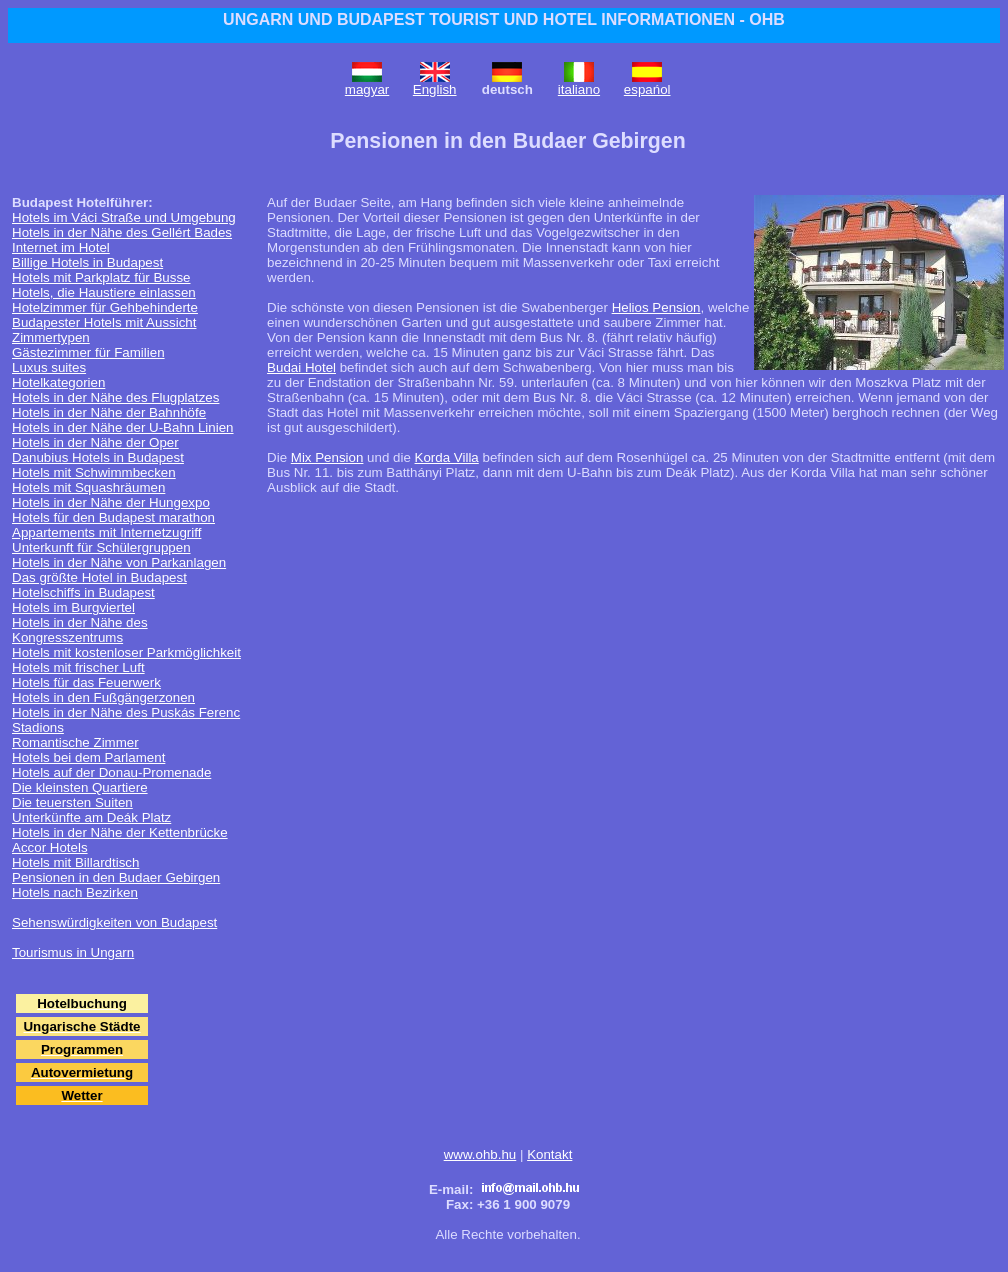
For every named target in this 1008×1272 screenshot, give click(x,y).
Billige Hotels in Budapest (87, 262)
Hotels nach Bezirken (75, 892)
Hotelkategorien (58, 382)
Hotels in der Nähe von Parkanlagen (119, 562)
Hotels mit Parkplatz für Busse (101, 277)
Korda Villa (447, 457)
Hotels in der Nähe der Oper (95, 442)
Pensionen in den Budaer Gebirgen (116, 877)
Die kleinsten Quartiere (80, 787)
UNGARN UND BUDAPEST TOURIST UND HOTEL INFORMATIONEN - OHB (504, 19)
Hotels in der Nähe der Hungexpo (111, 502)
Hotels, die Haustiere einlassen (104, 292)
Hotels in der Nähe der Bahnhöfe (109, 412)
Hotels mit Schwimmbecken (94, 472)
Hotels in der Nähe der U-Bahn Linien (123, 427)
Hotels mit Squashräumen (88, 487)
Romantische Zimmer (75, 742)
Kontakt (549, 1154)
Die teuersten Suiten (72, 802)
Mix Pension (327, 457)
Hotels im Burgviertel (73, 607)
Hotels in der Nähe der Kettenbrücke (120, 832)
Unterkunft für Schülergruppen (101, 547)
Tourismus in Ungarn (73, 952)
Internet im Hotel (61, 247)
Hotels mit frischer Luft (78, 667)
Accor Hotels (50, 847)
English (435, 89)
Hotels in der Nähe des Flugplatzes (115, 397)
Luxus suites (49, 367)
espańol (647, 89)
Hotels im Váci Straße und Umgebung (124, 217)
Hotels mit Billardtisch (75, 862)
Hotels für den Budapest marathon (113, 517)
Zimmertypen (51, 337)
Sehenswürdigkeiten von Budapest (114, 922)
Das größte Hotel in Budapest (99, 577)
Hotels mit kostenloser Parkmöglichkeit (126, 652)
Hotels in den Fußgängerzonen (103, 697)
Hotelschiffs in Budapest (83, 592)
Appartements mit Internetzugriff (106, 532)
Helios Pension (656, 307)
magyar (367, 89)
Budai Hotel (301, 367)
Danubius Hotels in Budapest (98, 457)
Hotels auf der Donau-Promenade (111, 772)
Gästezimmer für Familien (88, 352)
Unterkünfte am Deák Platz (91, 817)
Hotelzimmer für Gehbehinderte (105, 307)
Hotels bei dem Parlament (88, 757)
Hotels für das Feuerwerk (86, 682)
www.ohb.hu (480, 1154)
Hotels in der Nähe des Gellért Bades (122, 232)
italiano (579, 89)
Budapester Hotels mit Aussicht (104, 322)
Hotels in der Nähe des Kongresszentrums (80, 630)
